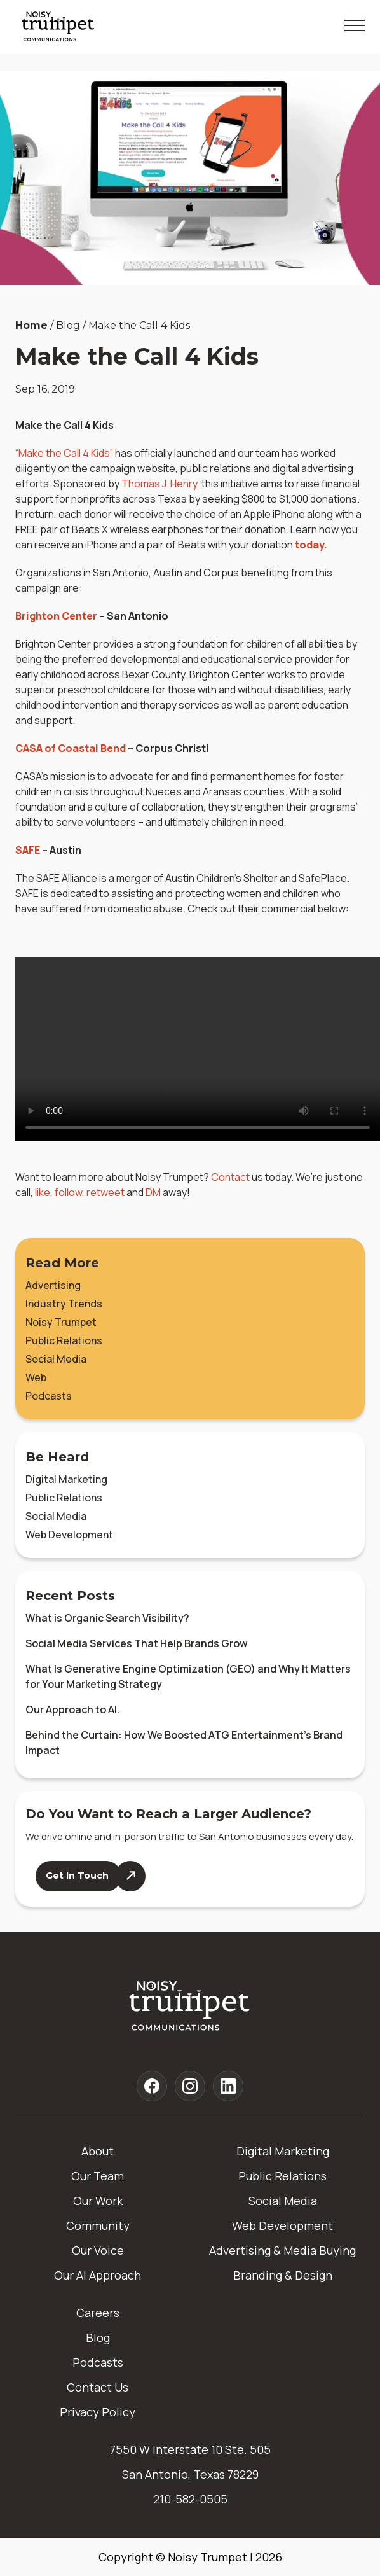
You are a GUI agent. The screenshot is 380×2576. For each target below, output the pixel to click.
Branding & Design (282, 2275)
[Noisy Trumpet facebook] (152, 2086)
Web (35, 1377)
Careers (97, 2312)
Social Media (55, 1359)
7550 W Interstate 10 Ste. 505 (190, 2449)
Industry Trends (63, 1304)
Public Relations (63, 1340)
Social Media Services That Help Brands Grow (136, 1643)
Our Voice (98, 2250)
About (97, 2151)
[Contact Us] (90, 1876)
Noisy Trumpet (61, 1322)
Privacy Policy (97, 2411)
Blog (98, 2337)
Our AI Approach (97, 2275)
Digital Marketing (66, 1479)
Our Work (98, 2200)
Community (98, 2225)
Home (31, 325)
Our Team (97, 2175)
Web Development (69, 1535)
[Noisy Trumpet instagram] (190, 2086)
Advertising (53, 1285)
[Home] (190, 2007)
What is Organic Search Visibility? (107, 1618)
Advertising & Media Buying (282, 2250)
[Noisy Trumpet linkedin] (228, 2086)
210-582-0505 (190, 2499)
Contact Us (97, 2387)
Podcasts (48, 1396)
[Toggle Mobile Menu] (354, 25)
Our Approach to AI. (72, 1709)
